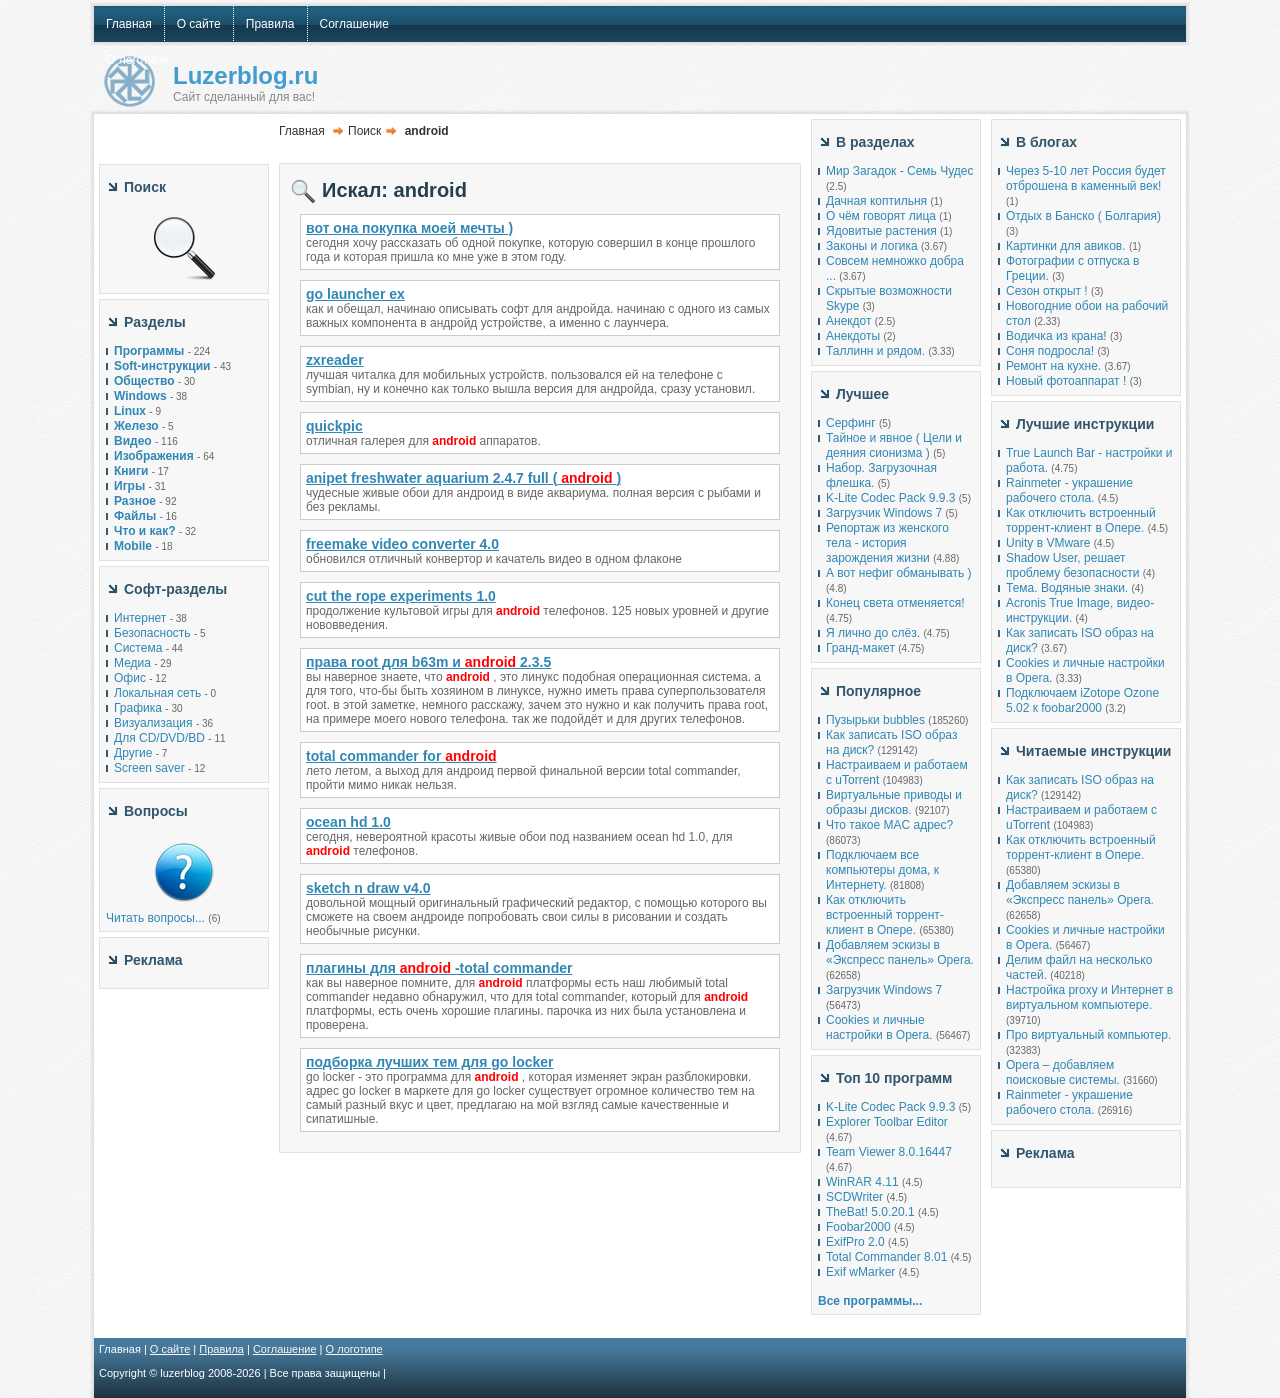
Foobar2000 (858, 1227)
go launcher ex (355, 294)
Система (138, 648)
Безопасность (152, 633)
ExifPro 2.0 (855, 1242)
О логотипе (354, 1349)
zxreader (335, 360)
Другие (133, 753)
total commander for (401, 756)
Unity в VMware (1050, 543)
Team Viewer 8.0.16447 (889, 1152)
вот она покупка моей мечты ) (409, 228)
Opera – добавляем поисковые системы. (1063, 1072)
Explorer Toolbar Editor (887, 1122)
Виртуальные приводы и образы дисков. (894, 802)
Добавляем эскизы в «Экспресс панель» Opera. (900, 952)
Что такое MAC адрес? (889, 825)
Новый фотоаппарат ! (1066, 381)
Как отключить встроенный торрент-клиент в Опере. (885, 915)
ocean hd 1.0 (348, 822)
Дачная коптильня (876, 201)
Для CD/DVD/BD (159, 738)
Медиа (132, 663)
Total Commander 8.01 (886, 1257)
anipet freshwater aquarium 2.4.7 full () (463, 478)
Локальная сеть (157, 693)
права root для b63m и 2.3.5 (428, 662)
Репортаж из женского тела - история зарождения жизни (887, 543)
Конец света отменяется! (895, 603)
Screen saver (149, 768)
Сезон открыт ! (1047, 291)
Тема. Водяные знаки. (1067, 588)
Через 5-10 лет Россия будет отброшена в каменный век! (1086, 178)
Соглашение (285, 1349)
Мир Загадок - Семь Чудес (899, 171)
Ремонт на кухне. (1053, 366)
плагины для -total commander (439, 968)
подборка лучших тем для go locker (430, 1062)
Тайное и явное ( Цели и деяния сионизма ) (894, 445)
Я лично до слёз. (873, 633)
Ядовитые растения (881, 231)
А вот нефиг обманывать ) (899, 573)
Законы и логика (872, 246)
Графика (138, 708)
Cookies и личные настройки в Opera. (879, 1027)
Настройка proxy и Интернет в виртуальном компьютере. (1089, 997)
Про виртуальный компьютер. (1088, 1035)
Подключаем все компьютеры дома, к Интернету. (882, 870)
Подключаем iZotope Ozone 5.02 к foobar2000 (1082, 700)
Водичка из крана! (1056, 336)
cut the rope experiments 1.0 (401, 596)
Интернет (140, 618)
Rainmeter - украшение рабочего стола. (1069, 490)
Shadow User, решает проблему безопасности (1072, 565)
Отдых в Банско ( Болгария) (1083, 216)
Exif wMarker (860, 1272)
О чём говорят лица (881, 216)
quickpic (334, 426)
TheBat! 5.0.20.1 (872, 1212)
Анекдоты (853, 336)
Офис (130, 678)
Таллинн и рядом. (875, 351)
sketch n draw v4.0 (368, 888)
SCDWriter (854, 1197)
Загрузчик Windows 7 (884, 513)
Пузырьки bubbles (875, 720)
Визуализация (153, 723)
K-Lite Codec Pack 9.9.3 (890, 498)
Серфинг (851, 423)
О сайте (170, 1349)
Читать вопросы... (155, 918)
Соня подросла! (1050, 351)
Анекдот (848, 321)
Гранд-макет (860, 648)
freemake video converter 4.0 (402, 544)
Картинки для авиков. (1066, 246)
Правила (221, 1349)
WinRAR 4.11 (862, 1182)
